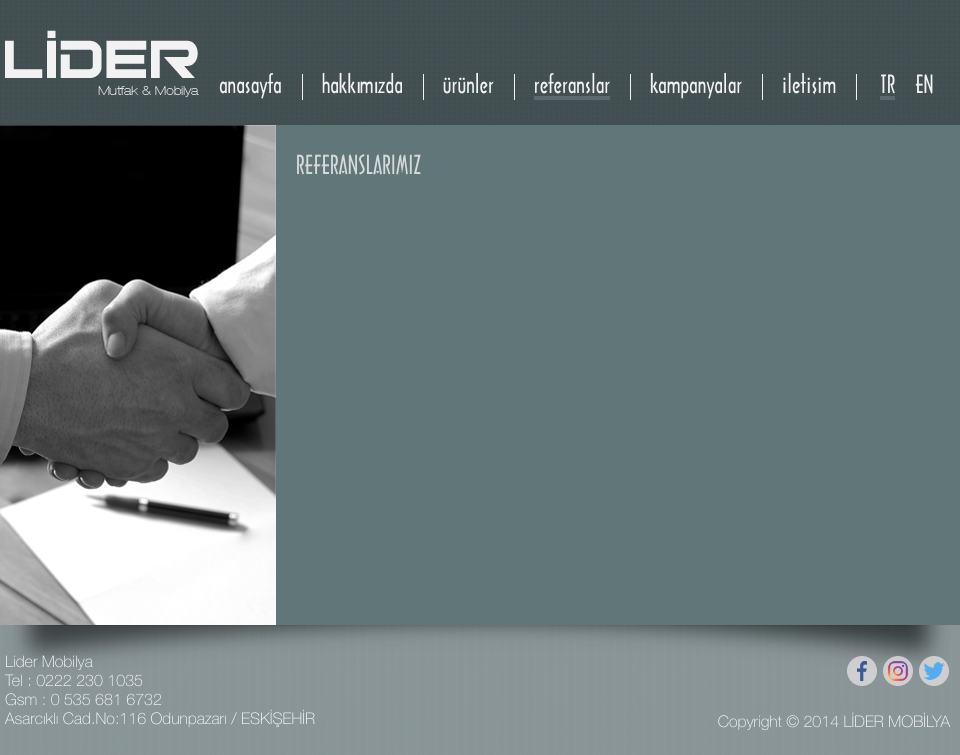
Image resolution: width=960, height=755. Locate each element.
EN (924, 86)
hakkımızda (362, 86)
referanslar (572, 86)
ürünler (468, 86)
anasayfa (250, 86)
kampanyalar (696, 86)
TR (887, 86)
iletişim (809, 86)
